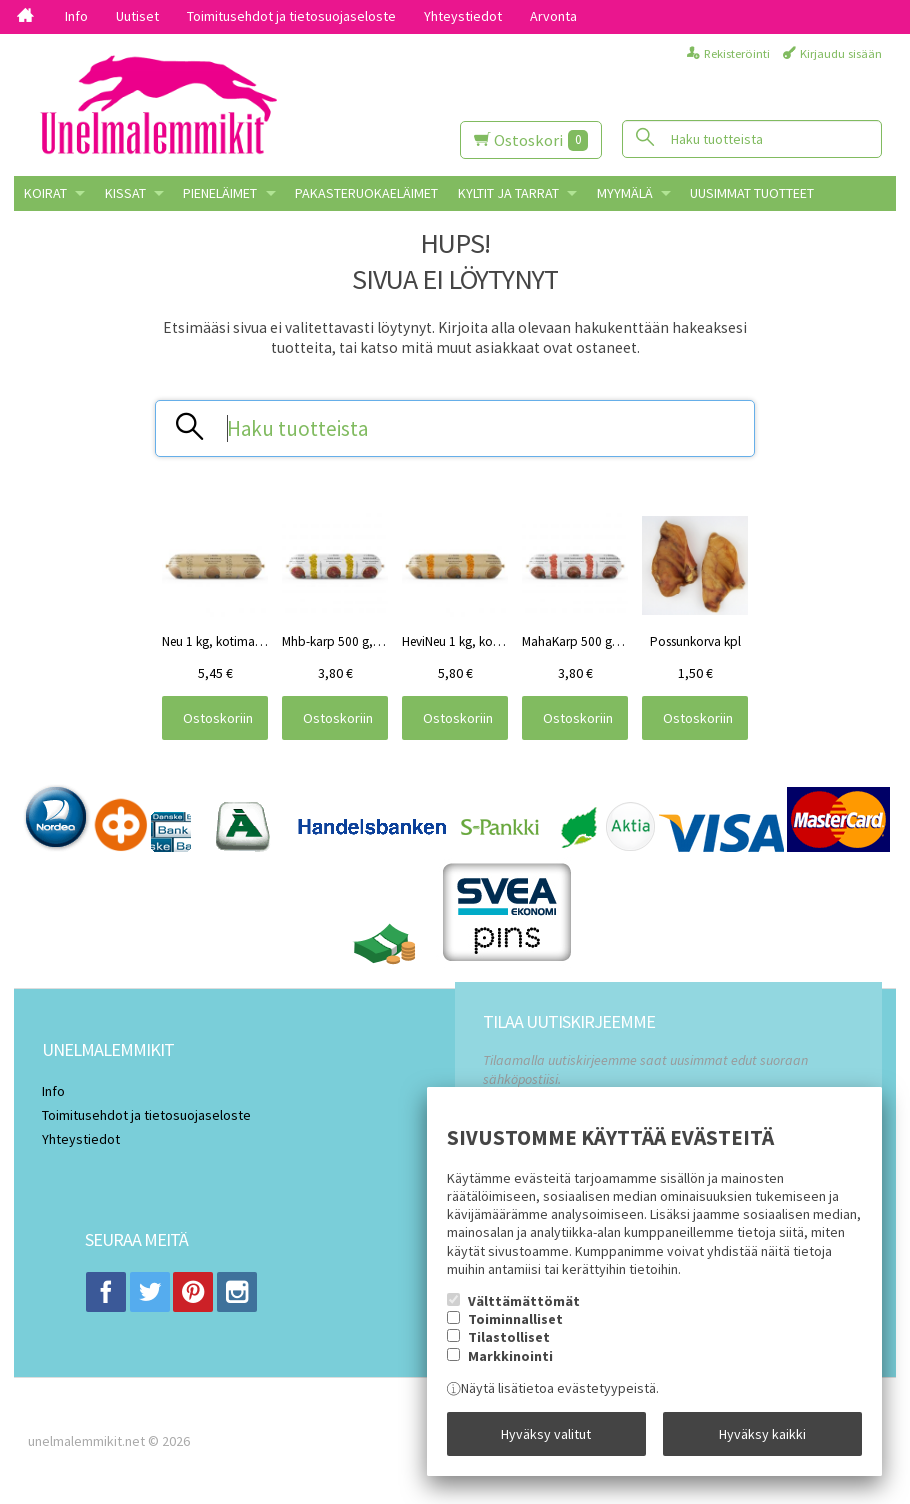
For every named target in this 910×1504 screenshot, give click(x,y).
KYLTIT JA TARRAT (508, 193)
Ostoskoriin (218, 718)
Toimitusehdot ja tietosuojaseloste (291, 16)
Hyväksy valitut (546, 1434)
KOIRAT (45, 193)
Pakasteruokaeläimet (366, 193)
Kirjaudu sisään (841, 53)
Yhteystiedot (463, 16)
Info (76, 16)
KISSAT (125, 193)
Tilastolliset (509, 1337)
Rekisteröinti (737, 53)
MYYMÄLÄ (625, 193)
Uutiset (137, 16)
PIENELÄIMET (220, 193)
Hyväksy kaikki (762, 1434)
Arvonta (553, 16)
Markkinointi (510, 1356)
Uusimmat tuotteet (752, 193)
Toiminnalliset (515, 1319)
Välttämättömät (524, 1301)
